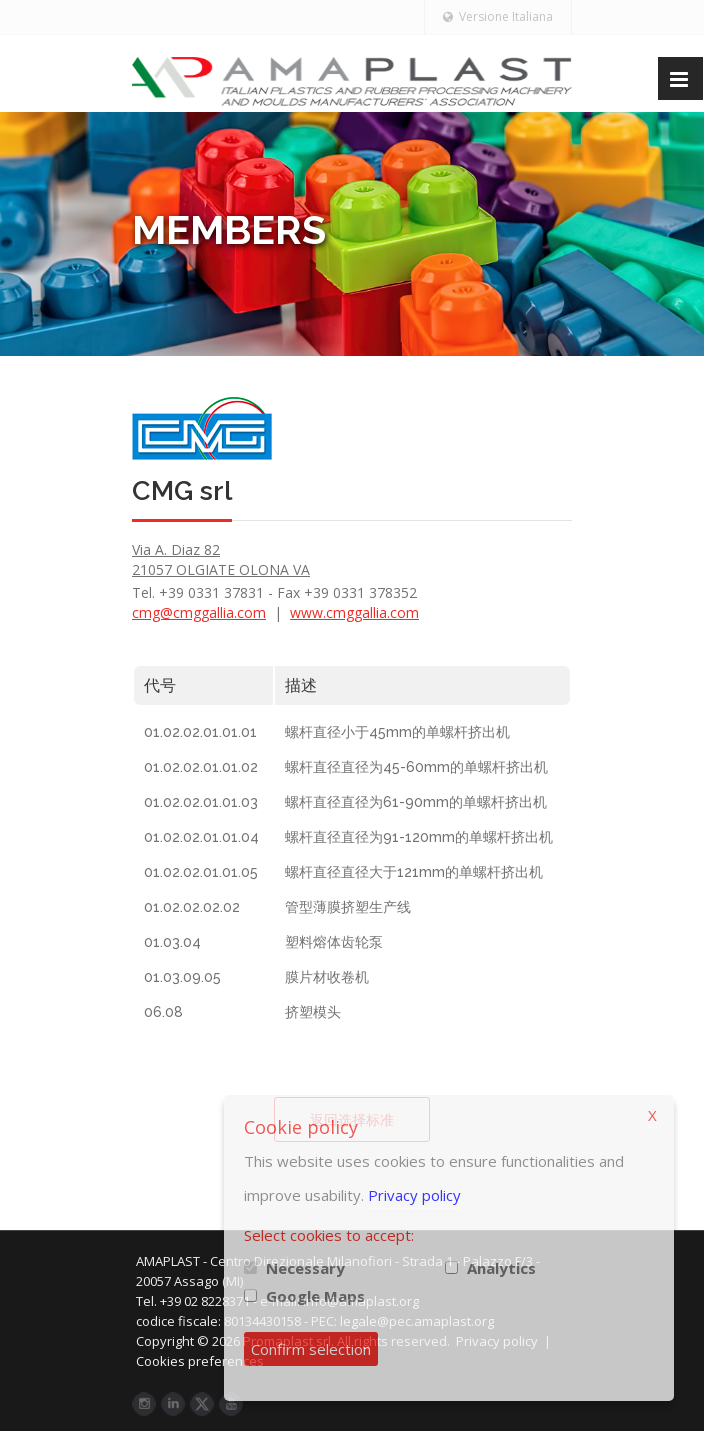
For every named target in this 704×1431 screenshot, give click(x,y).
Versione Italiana (498, 16)
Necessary (305, 1268)
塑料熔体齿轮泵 (334, 942)
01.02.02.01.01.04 (201, 837)
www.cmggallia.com (354, 612)
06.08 (163, 1012)
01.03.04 (172, 942)
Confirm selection (311, 1349)
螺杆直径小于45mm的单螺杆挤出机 (397, 732)
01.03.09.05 (182, 977)
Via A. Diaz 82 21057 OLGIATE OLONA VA (221, 559)
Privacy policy (414, 1195)
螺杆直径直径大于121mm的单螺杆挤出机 (414, 872)
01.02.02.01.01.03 (201, 802)
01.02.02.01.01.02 (201, 767)
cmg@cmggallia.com (199, 612)
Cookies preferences (213, 1361)
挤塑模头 (313, 1012)
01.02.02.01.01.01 (200, 732)
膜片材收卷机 (327, 977)
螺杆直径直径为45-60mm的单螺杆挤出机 (416, 767)
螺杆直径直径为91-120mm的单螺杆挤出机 (419, 837)
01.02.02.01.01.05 (201, 872)
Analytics (501, 1268)
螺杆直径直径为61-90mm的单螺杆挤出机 (416, 802)
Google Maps (315, 1296)
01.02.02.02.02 (192, 907)
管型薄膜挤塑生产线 (348, 907)
